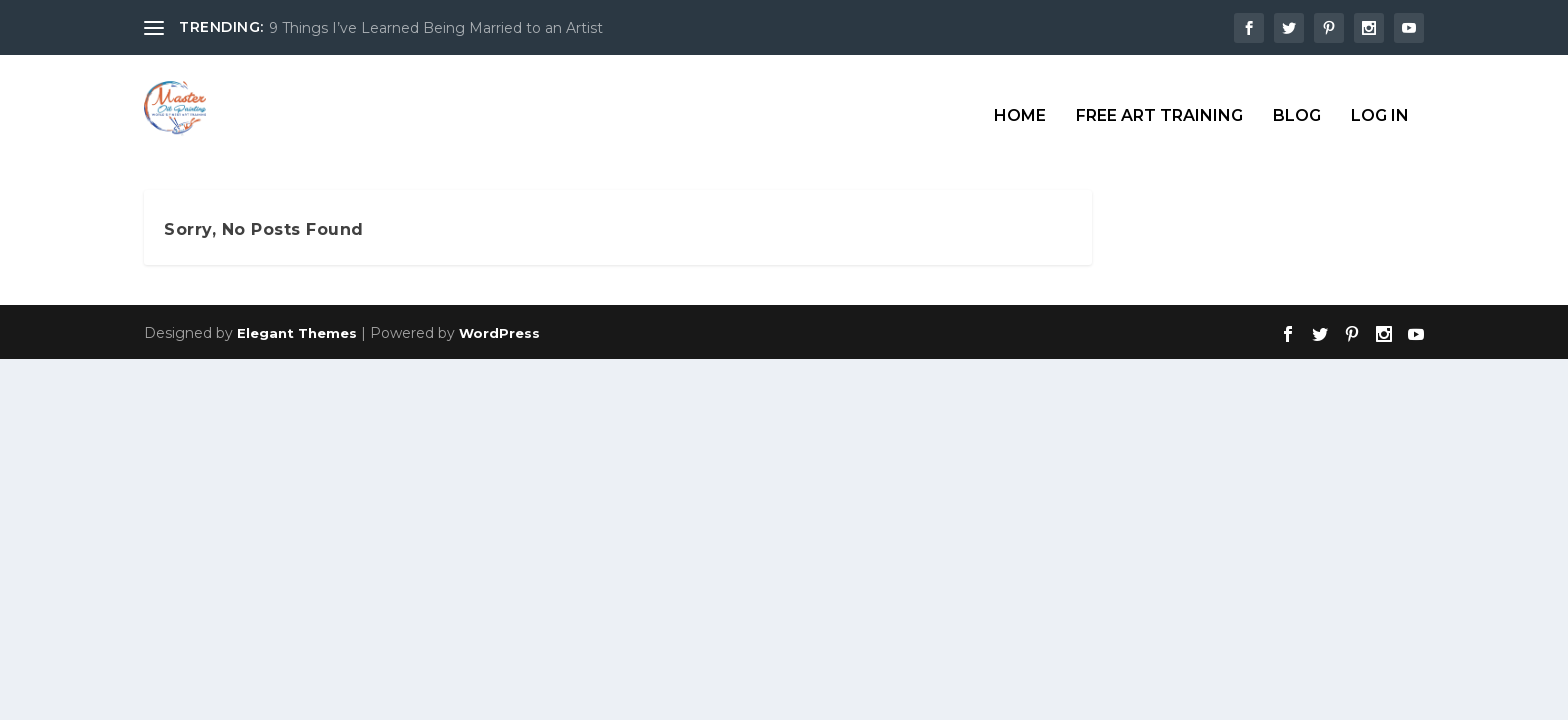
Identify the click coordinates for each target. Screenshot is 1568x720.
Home (1020, 101)
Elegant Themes (297, 331)
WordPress (499, 331)
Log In (1380, 101)
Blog (1297, 101)
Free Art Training (1159, 101)
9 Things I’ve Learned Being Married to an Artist (436, 28)
